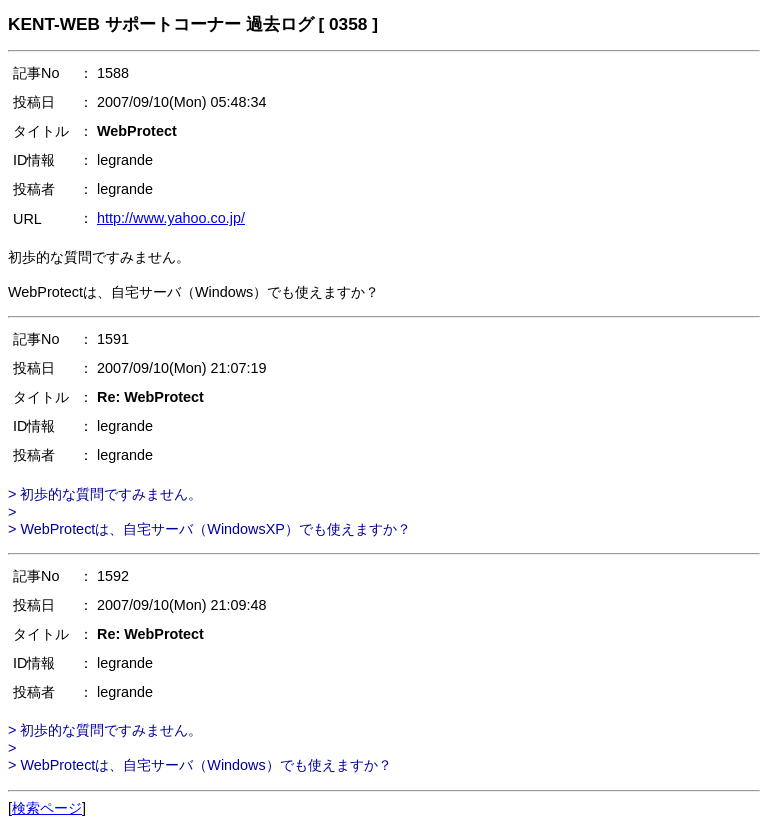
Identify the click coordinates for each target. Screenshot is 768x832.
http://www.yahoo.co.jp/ (171, 218)
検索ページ (47, 808)
